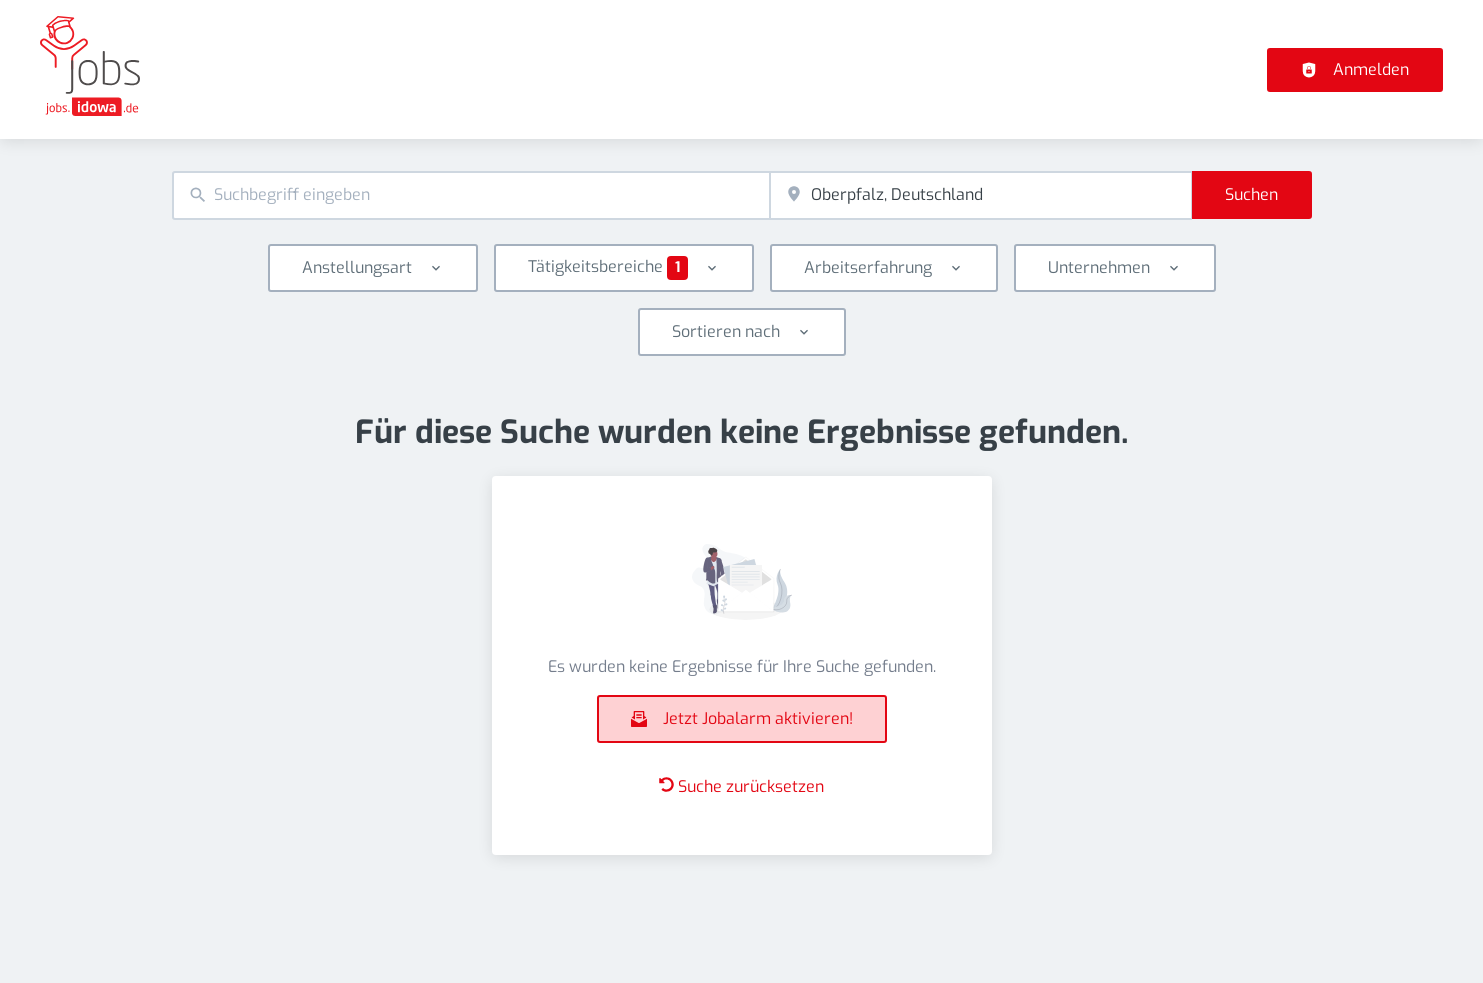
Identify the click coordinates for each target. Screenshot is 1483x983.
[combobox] (471, 195)
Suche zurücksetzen (741, 786)
